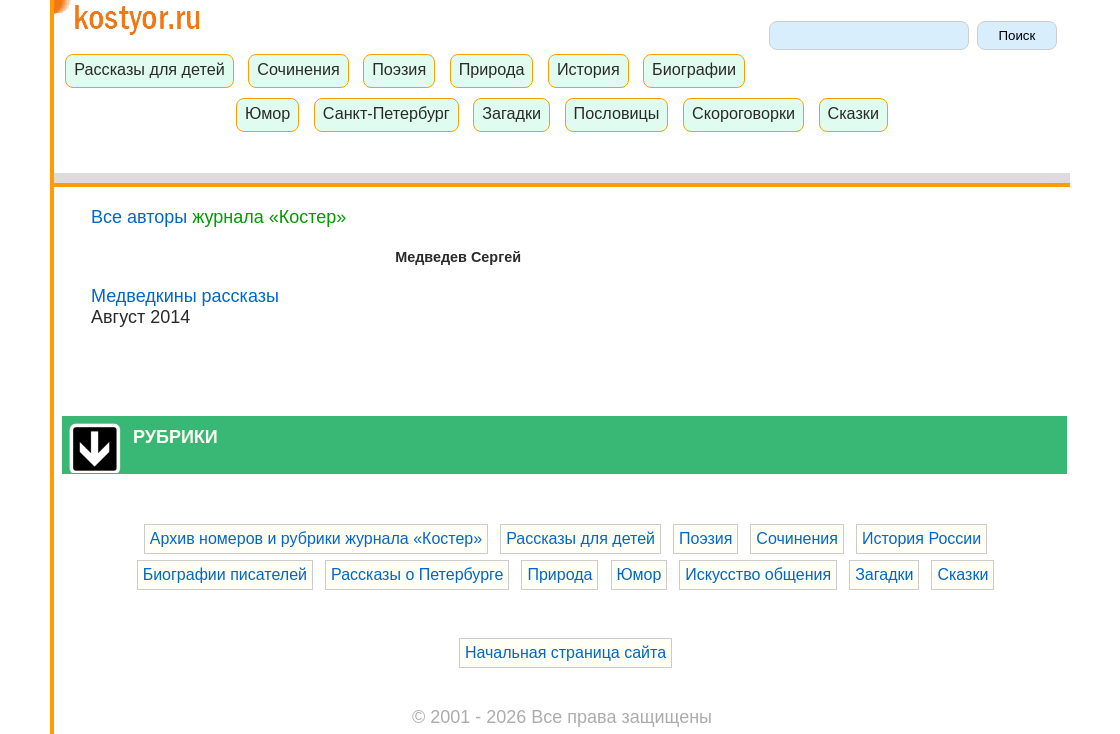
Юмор (267, 113)
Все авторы (139, 217)
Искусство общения (758, 574)
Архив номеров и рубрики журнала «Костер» (316, 538)
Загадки (511, 113)
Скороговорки (743, 113)
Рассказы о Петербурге (417, 574)
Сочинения (298, 69)
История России (921, 538)
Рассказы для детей (149, 69)
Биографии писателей (225, 574)
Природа (492, 69)
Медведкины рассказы (185, 296)
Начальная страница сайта (565, 652)
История (588, 69)
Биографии (694, 69)
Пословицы (617, 113)
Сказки (853, 113)
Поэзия (399, 69)
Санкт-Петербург (386, 113)
